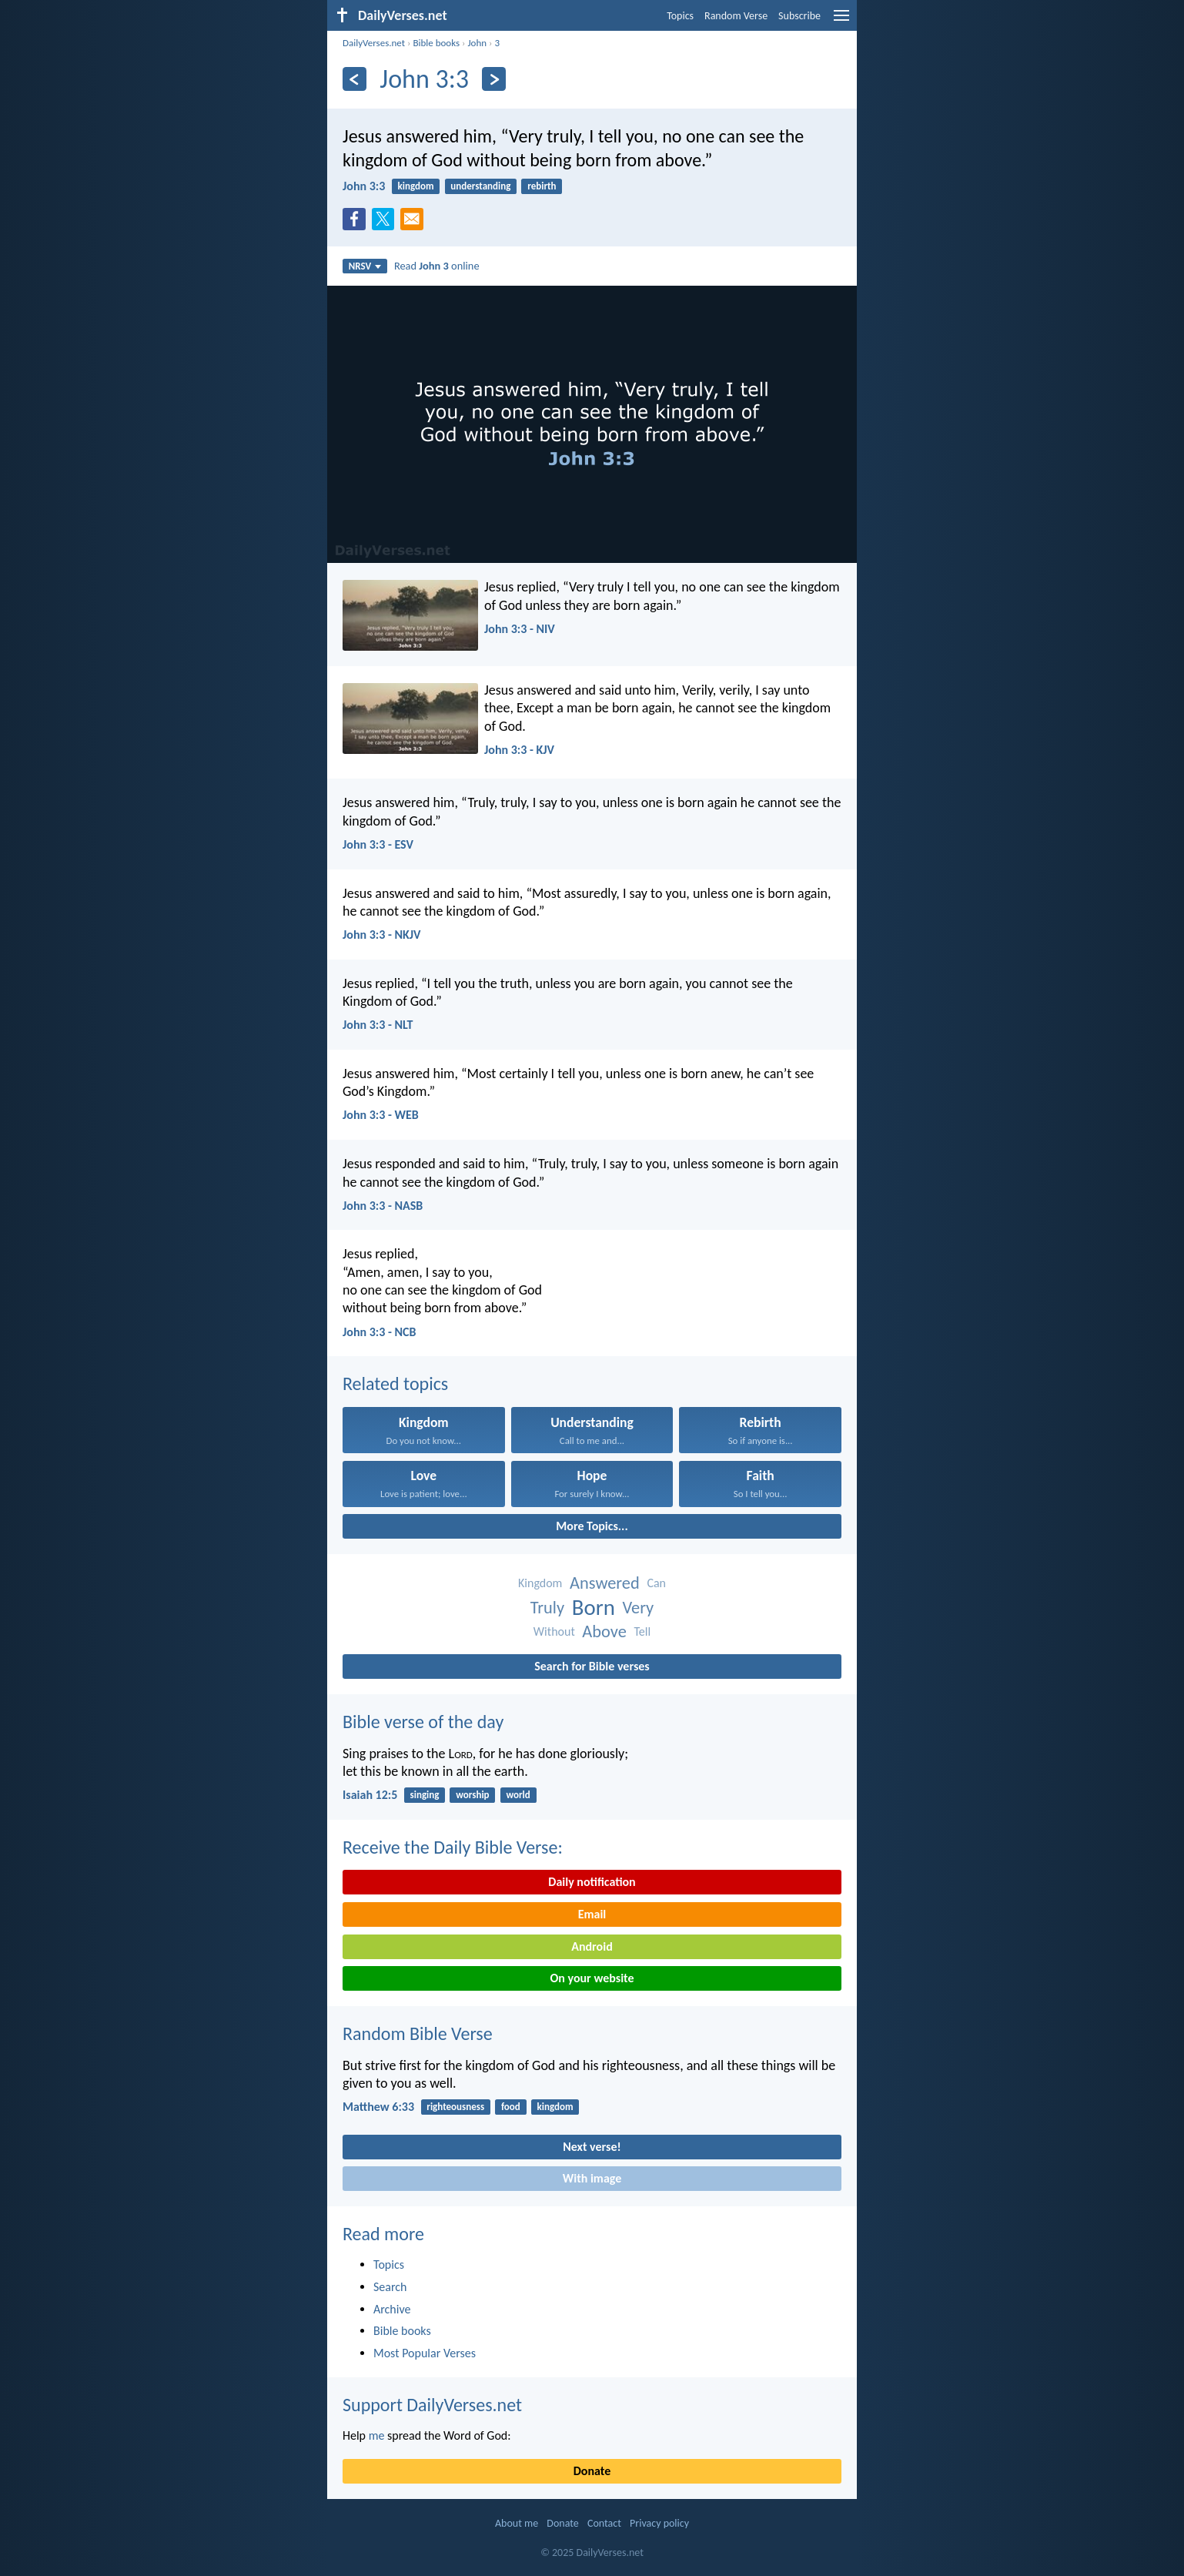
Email (592, 1914)
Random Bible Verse (418, 2033)
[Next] (494, 79)
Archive (391, 2309)
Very (638, 1607)
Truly (547, 1607)
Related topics (395, 1383)
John (477, 43)
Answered (605, 1583)
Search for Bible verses (591, 1666)
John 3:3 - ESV (378, 844)
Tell (642, 1631)
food (510, 2106)
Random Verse (736, 15)
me (377, 2435)
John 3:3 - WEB (381, 1114)
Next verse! (591, 2146)
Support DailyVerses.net (432, 2404)
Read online (437, 266)
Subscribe (799, 15)
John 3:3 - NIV (519, 628)
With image (592, 2178)
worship (472, 1795)
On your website (592, 1978)
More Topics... (591, 1526)
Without (554, 1631)
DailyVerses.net (374, 43)
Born (593, 1607)
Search (390, 2287)
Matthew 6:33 (378, 2106)
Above (604, 1631)
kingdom (416, 186)
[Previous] (354, 79)
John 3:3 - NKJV (382, 934)
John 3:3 (364, 186)
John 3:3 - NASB (383, 1205)
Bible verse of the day (423, 1721)
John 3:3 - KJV (519, 749)
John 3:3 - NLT (378, 1024)
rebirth (541, 186)
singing (425, 1795)
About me (516, 2523)
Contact (604, 2523)
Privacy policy (659, 2523)
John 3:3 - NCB (379, 1332)
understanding (480, 186)
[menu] (841, 21)
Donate (592, 2471)
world (518, 1795)
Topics (680, 15)
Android (591, 1946)
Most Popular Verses (424, 2353)
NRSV (365, 266)
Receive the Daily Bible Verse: (453, 1847)
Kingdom (540, 1583)
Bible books (436, 43)
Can (656, 1583)
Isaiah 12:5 (370, 1794)
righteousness (455, 2106)
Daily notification (591, 1881)
